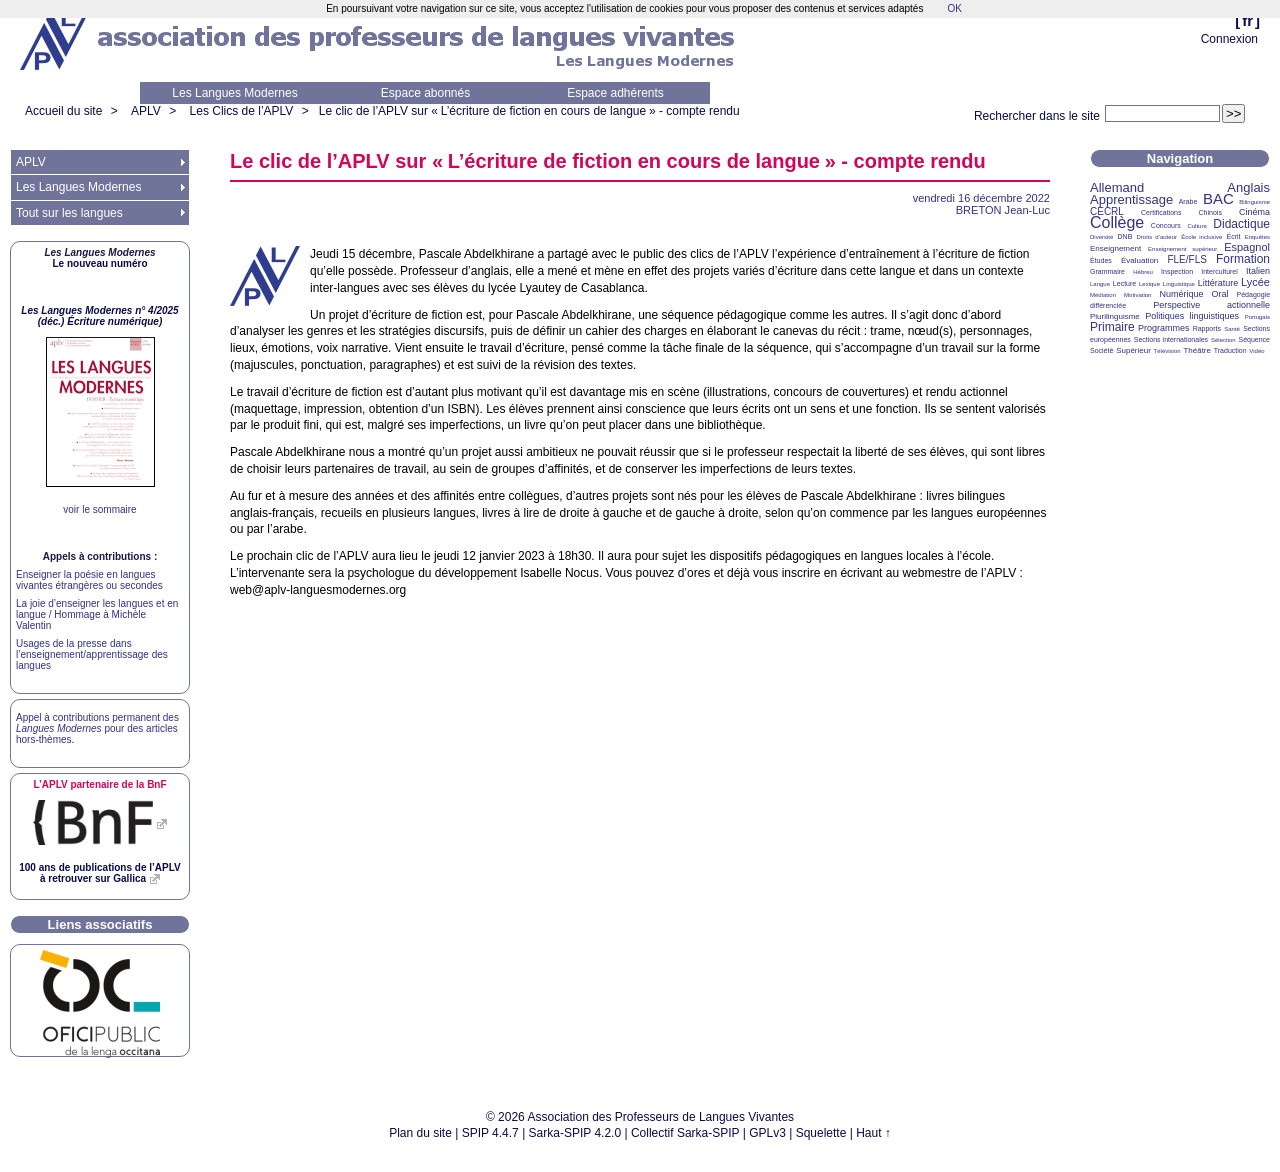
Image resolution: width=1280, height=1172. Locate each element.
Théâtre (1197, 350)
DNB (1125, 236)
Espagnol (1247, 247)
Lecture (1124, 283)
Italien (1258, 271)
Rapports (1207, 328)
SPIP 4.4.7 (490, 1133)
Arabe (1188, 201)
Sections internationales (1171, 339)
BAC (1218, 198)
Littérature (1218, 283)
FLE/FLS (1186, 259)
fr (1247, 20)
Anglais (1248, 187)
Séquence (1254, 339)
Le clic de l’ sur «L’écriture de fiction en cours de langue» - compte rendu (529, 111)
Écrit (1233, 236)
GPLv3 (767, 1133)
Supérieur (1133, 350)
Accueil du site (63, 111)
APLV (146, 111)
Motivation (1137, 295)
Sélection (1223, 340)
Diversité (1101, 237)
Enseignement (1115, 248)
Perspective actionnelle (1211, 305)
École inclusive (1201, 237)
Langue (1100, 284)
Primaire (1112, 327)
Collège (1117, 222)
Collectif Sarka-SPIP (685, 1133)
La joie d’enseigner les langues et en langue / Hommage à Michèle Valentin (97, 614)
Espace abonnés (425, 93)
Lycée (1255, 282)
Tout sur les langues (69, 213)
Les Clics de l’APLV (242, 111)
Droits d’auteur (1157, 237)
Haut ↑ (873, 1133)
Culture (1196, 226)
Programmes (1164, 328)
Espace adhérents (615, 93)
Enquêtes (1257, 237)
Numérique (1181, 294)
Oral (1220, 294)
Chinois (1210, 212)
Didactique (1241, 224)
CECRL (1107, 211)
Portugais (1257, 317)
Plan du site (420, 1133)
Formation (1243, 259)
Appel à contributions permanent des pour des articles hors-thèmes (97, 728)
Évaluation (1139, 260)
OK (954, 8)
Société (1101, 350)
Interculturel (1219, 271)
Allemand (1117, 187)
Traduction (1230, 350)
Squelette (821, 1133)
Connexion (1229, 39)
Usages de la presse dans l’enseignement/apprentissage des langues (92, 654)
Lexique (1149, 284)
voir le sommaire (99, 509)
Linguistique (1179, 284)
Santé (1232, 329)
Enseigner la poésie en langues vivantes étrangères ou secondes (89, 580)
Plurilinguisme (1115, 316)
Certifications (1161, 212)
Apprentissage (1131, 199)
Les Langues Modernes (234, 93)
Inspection (1177, 271)
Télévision (1167, 351)
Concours (1166, 225)
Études (1101, 260)
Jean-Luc (1003, 210)
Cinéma (1254, 212)
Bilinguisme (1254, 202)
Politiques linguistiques (1192, 316)
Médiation (1103, 295)
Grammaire (1107, 271)
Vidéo (1256, 351)
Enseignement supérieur (1182, 249)
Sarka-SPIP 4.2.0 (575, 1133)
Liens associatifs (100, 924)
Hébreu (1143, 272)
